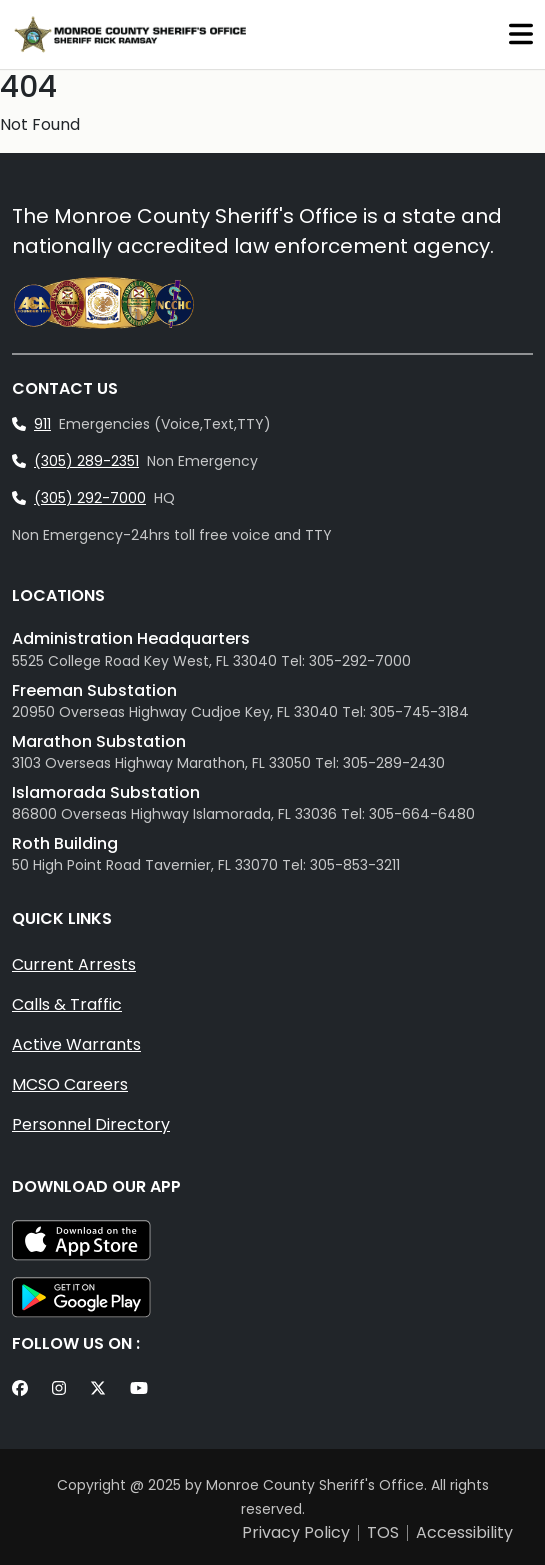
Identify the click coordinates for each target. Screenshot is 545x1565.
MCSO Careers (70, 1084)
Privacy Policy (296, 1533)
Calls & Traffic (67, 1004)
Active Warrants (76, 1044)
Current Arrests (74, 964)
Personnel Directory (91, 1124)
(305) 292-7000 (90, 498)
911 (42, 424)
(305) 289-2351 (86, 461)
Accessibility (464, 1533)
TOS (383, 1533)
